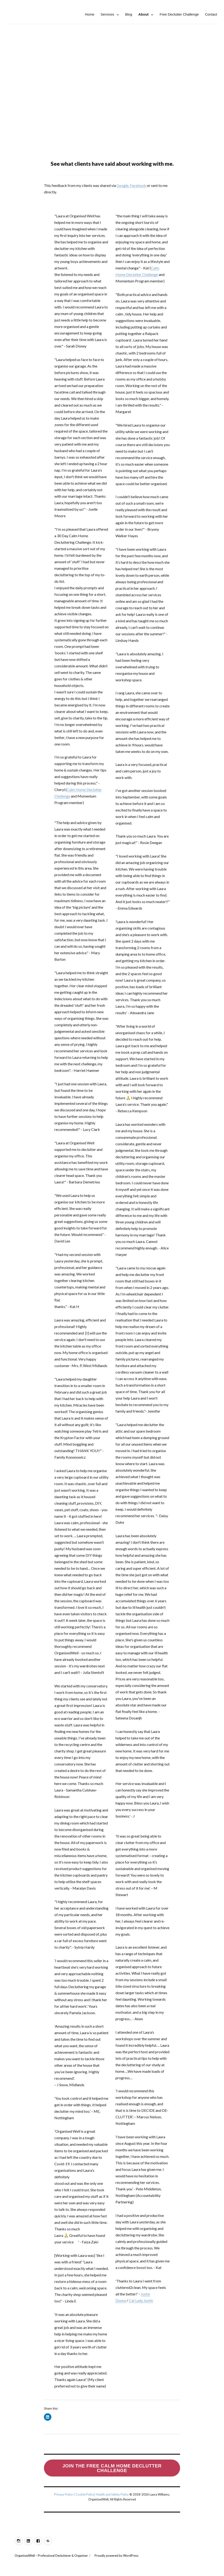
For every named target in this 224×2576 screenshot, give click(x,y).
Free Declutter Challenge (179, 14)
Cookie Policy (85, 2494)
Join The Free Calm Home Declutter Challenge (112, 2468)
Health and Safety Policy (112, 2494)
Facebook (138, 185)
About (143, 14)
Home (90, 14)
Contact (211, 14)
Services (107, 14)
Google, (123, 185)
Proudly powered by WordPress (116, 2555)
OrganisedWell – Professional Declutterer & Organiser (51, 2555)
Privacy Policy (63, 2494)
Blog (128, 14)
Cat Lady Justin (141, 2300)
